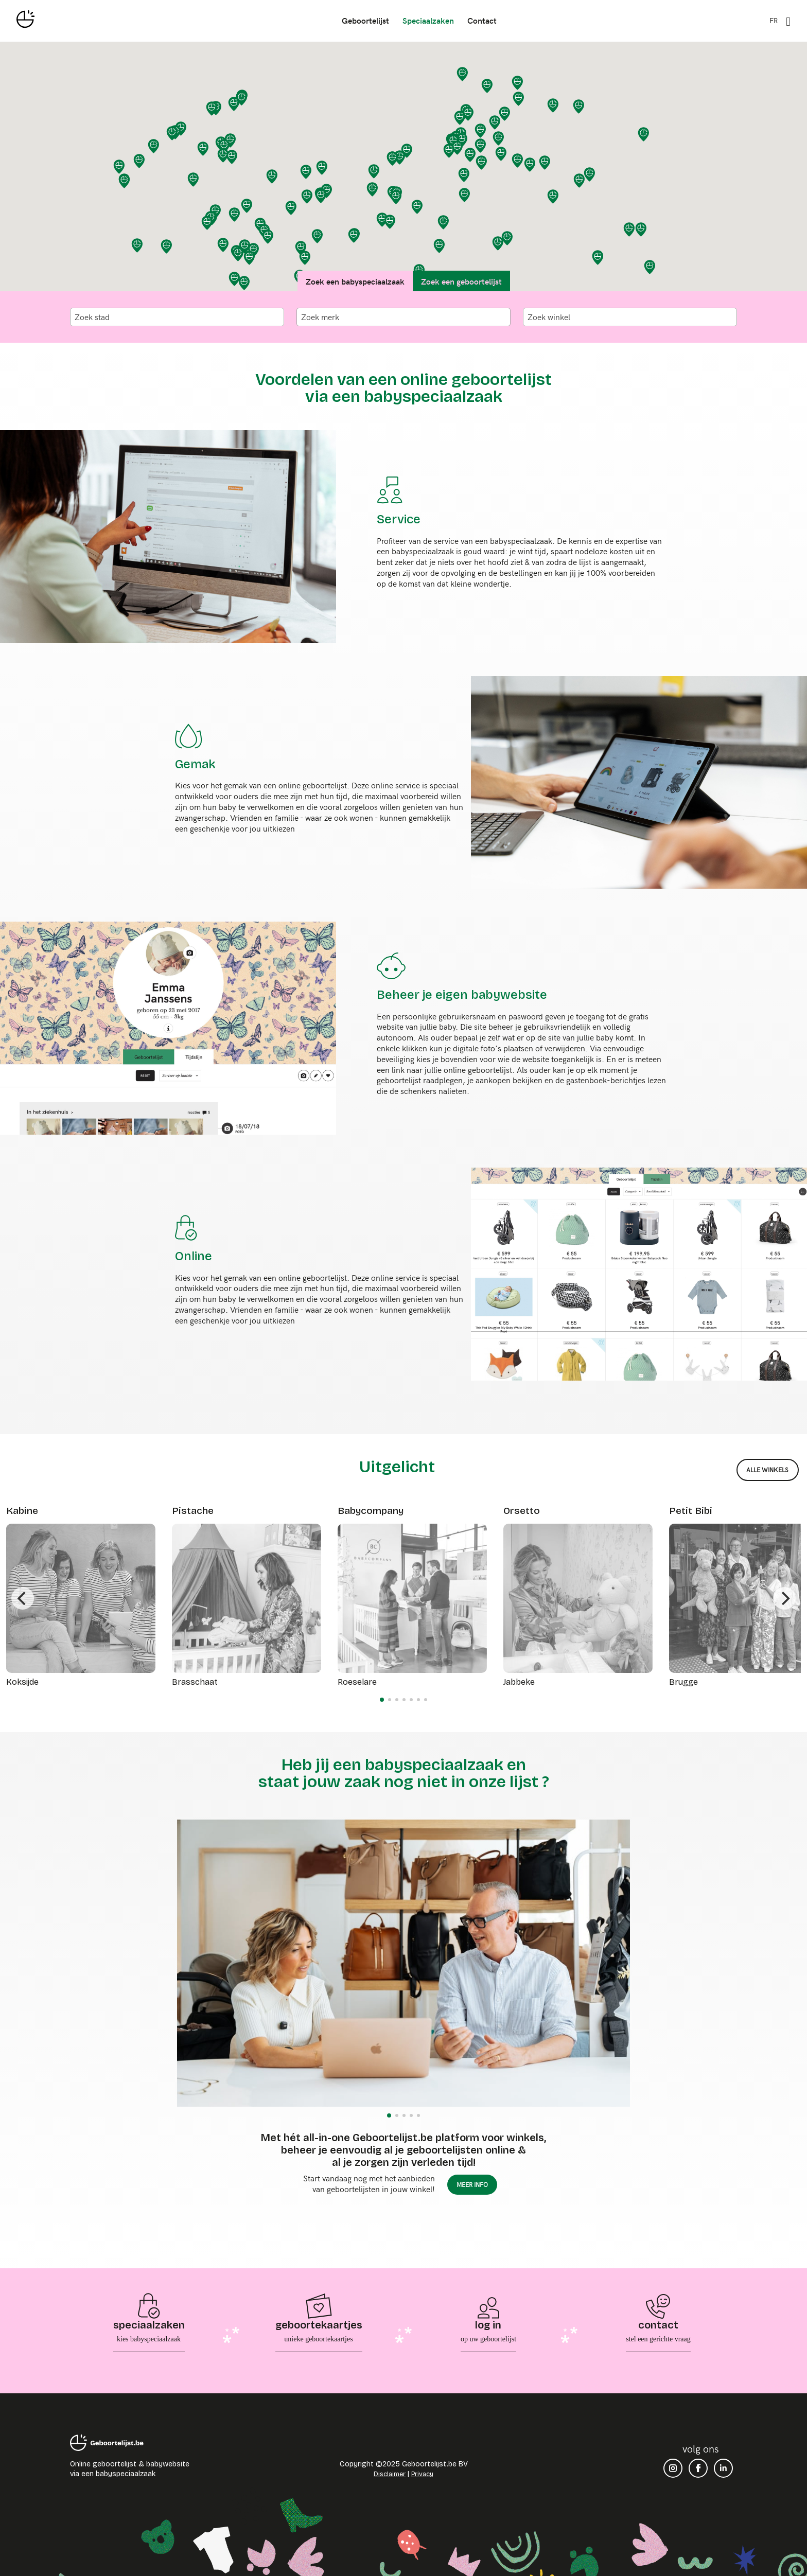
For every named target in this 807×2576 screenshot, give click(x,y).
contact (481, 19)
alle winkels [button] (767, 1470)
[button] (517, 83)
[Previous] (22, 1598)
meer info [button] (472, 2184)
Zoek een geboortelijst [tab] (461, 281)
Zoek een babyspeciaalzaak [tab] (355, 281)
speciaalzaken (427, 19)
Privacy (422, 2474)
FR (773, 20)
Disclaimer (390, 2474)
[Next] (784, 1598)
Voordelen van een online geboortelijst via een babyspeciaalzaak (403, 388)
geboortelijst (365, 19)
